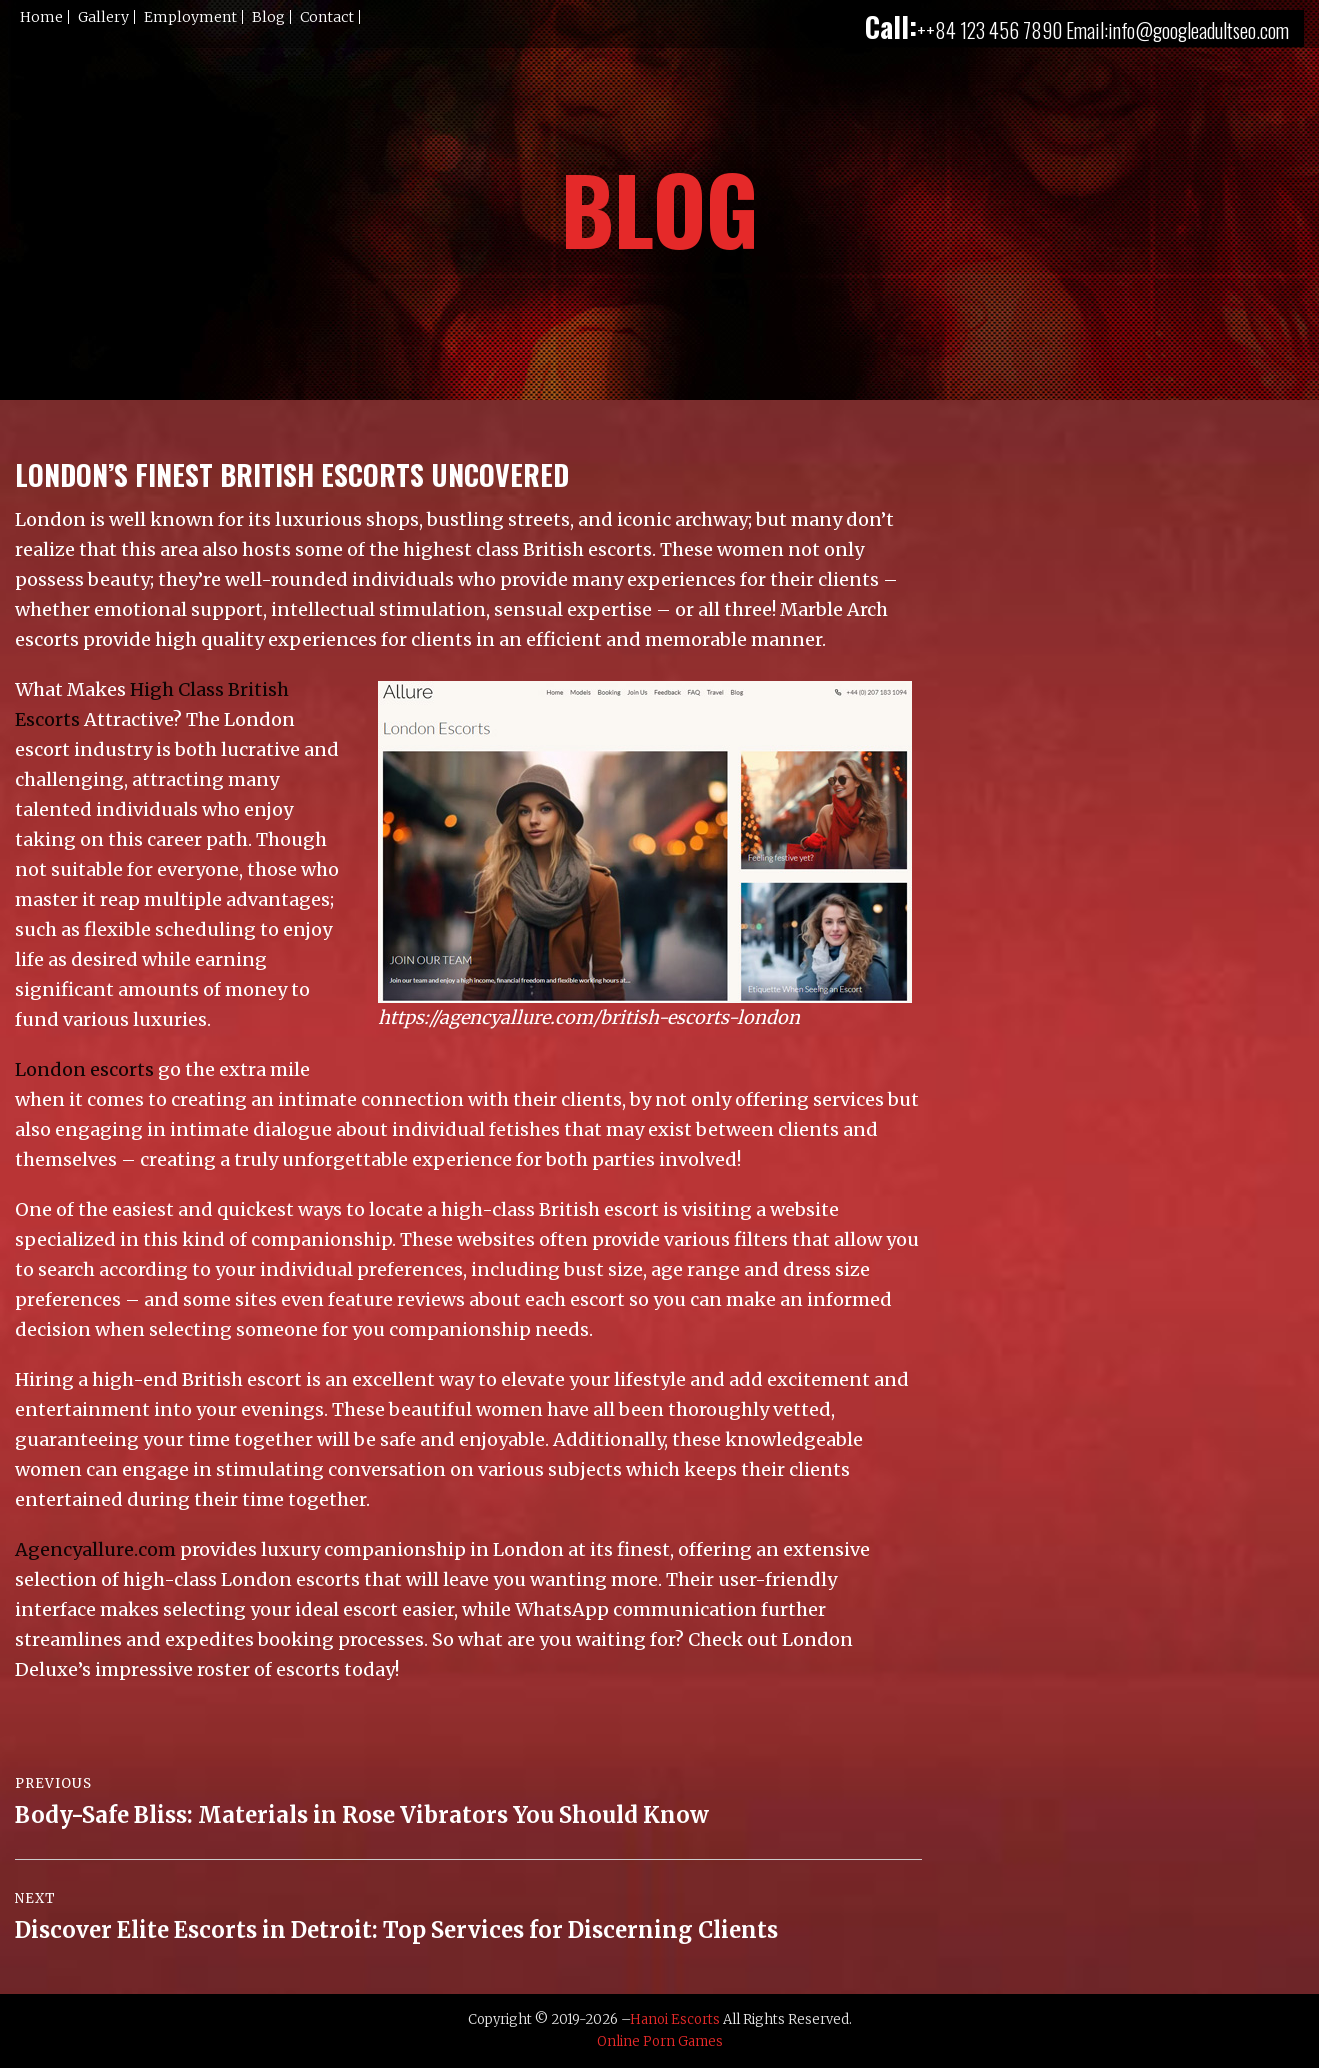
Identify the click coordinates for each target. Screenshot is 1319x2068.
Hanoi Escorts (675, 2019)
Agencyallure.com (95, 1549)
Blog (268, 17)
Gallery (103, 17)
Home (41, 17)
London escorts (84, 1069)
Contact (327, 17)
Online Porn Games (660, 2041)
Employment (190, 17)
